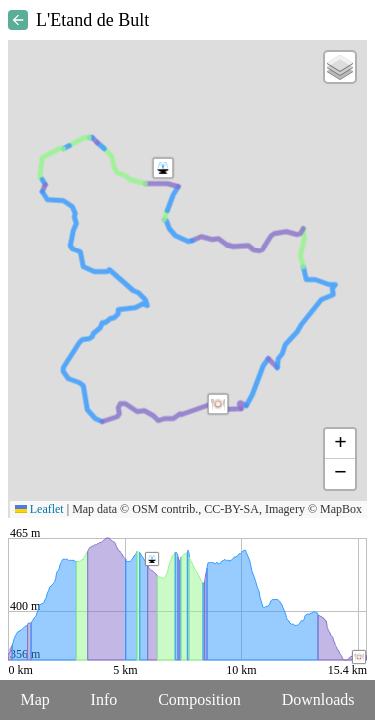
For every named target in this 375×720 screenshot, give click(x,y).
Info (104, 699)
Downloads (318, 699)
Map (34, 699)
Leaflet (39, 509)
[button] (218, 404)
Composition (199, 699)
